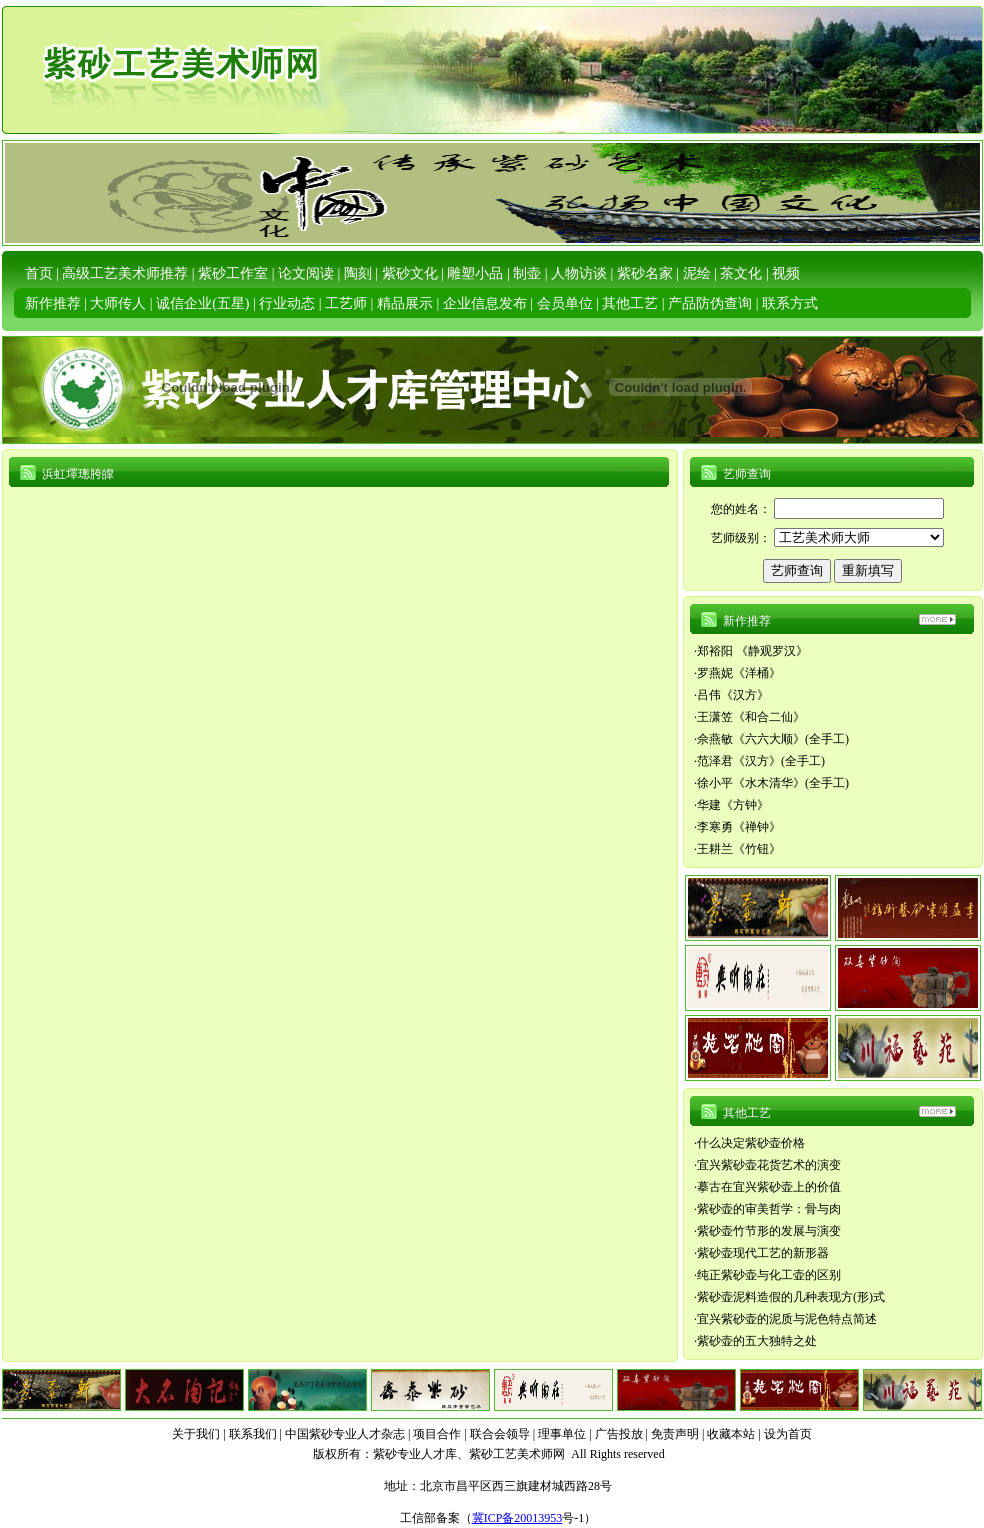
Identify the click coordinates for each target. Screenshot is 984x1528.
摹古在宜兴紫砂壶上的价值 (769, 1187)
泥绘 (697, 273)
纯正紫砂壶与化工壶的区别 (769, 1275)
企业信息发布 (485, 303)
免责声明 (675, 1434)
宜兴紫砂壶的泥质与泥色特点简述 (787, 1319)
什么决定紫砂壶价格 (751, 1143)
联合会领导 (500, 1434)
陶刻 (358, 273)
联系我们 (253, 1434)
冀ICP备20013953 (517, 1518)
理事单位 (562, 1434)
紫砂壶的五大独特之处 (757, 1341)
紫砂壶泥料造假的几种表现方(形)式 (791, 1297)
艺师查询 (747, 474)
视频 (786, 273)
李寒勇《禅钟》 (739, 827)
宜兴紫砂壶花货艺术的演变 (769, 1165)
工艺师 (346, 303)
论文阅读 (306, 273)
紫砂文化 (410, 273)
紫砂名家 (645, 273)
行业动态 (287, 303)
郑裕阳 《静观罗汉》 (752, 651)
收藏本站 (731, 1434)
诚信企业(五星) (202, 303)
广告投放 (619, 1434)
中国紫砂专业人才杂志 (345, 1434)
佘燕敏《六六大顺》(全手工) (773, 739)
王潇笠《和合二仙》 (751, 717)
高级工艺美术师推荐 (125, 273)
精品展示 (405, 303)
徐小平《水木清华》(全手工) (773, 783)
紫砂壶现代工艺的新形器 (763, 1253)
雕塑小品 (475, 273)
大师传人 (118, 303)
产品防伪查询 (710, 303)
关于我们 (196, 1434)
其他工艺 (630, 303)
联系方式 (790, 303)
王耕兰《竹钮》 (739, 849)
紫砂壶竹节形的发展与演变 (769, 1231)
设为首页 (788, 1434)
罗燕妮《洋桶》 (739, 673)
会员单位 (565, 303)
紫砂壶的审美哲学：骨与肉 (769, 1209)
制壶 (527, 273)
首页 (39, 273)
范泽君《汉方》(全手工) (761, 761)
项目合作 (437, 1434)
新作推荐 (53, 303)
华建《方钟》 (733, 805)
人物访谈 (579, 273)
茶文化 (741, 273)
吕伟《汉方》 (733, 695)
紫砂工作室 (233, 273)
